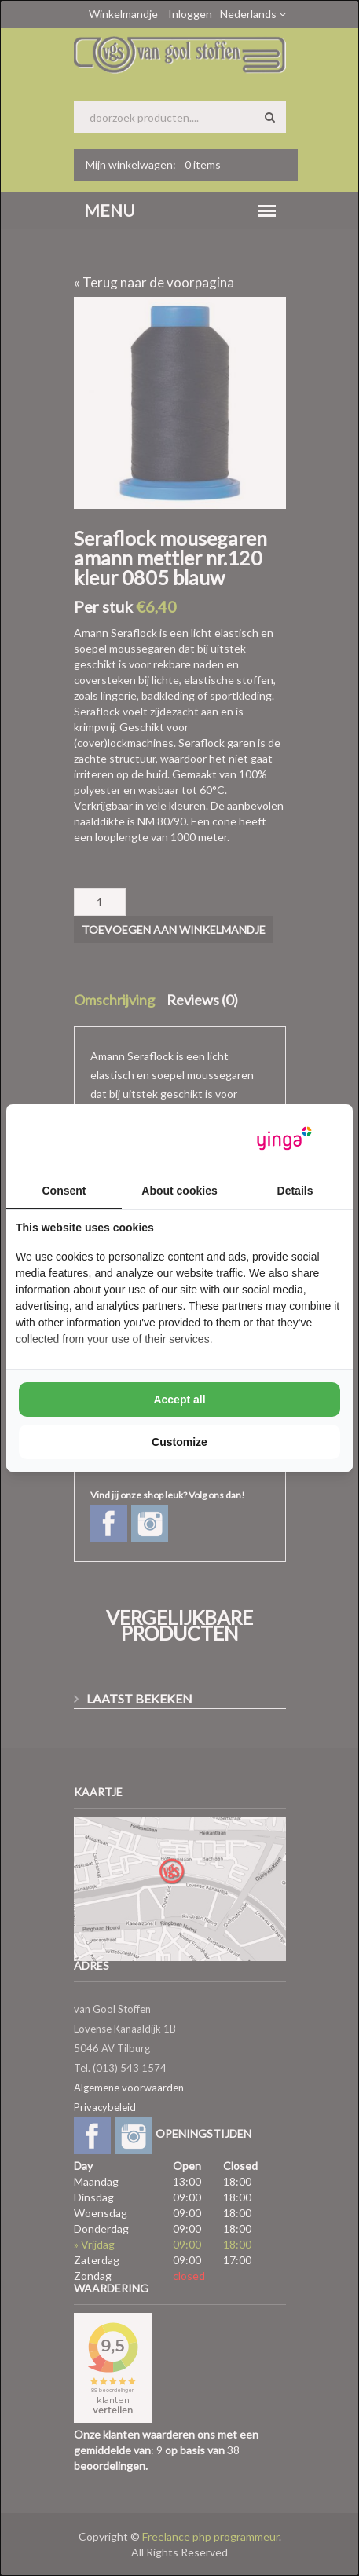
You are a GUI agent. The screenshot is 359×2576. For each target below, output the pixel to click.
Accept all (179, 1399)
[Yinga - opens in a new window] (284, 1138)
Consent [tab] (64, 1190)
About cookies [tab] (179, 1190)
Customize (179, 1442)
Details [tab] (295, 1190)
